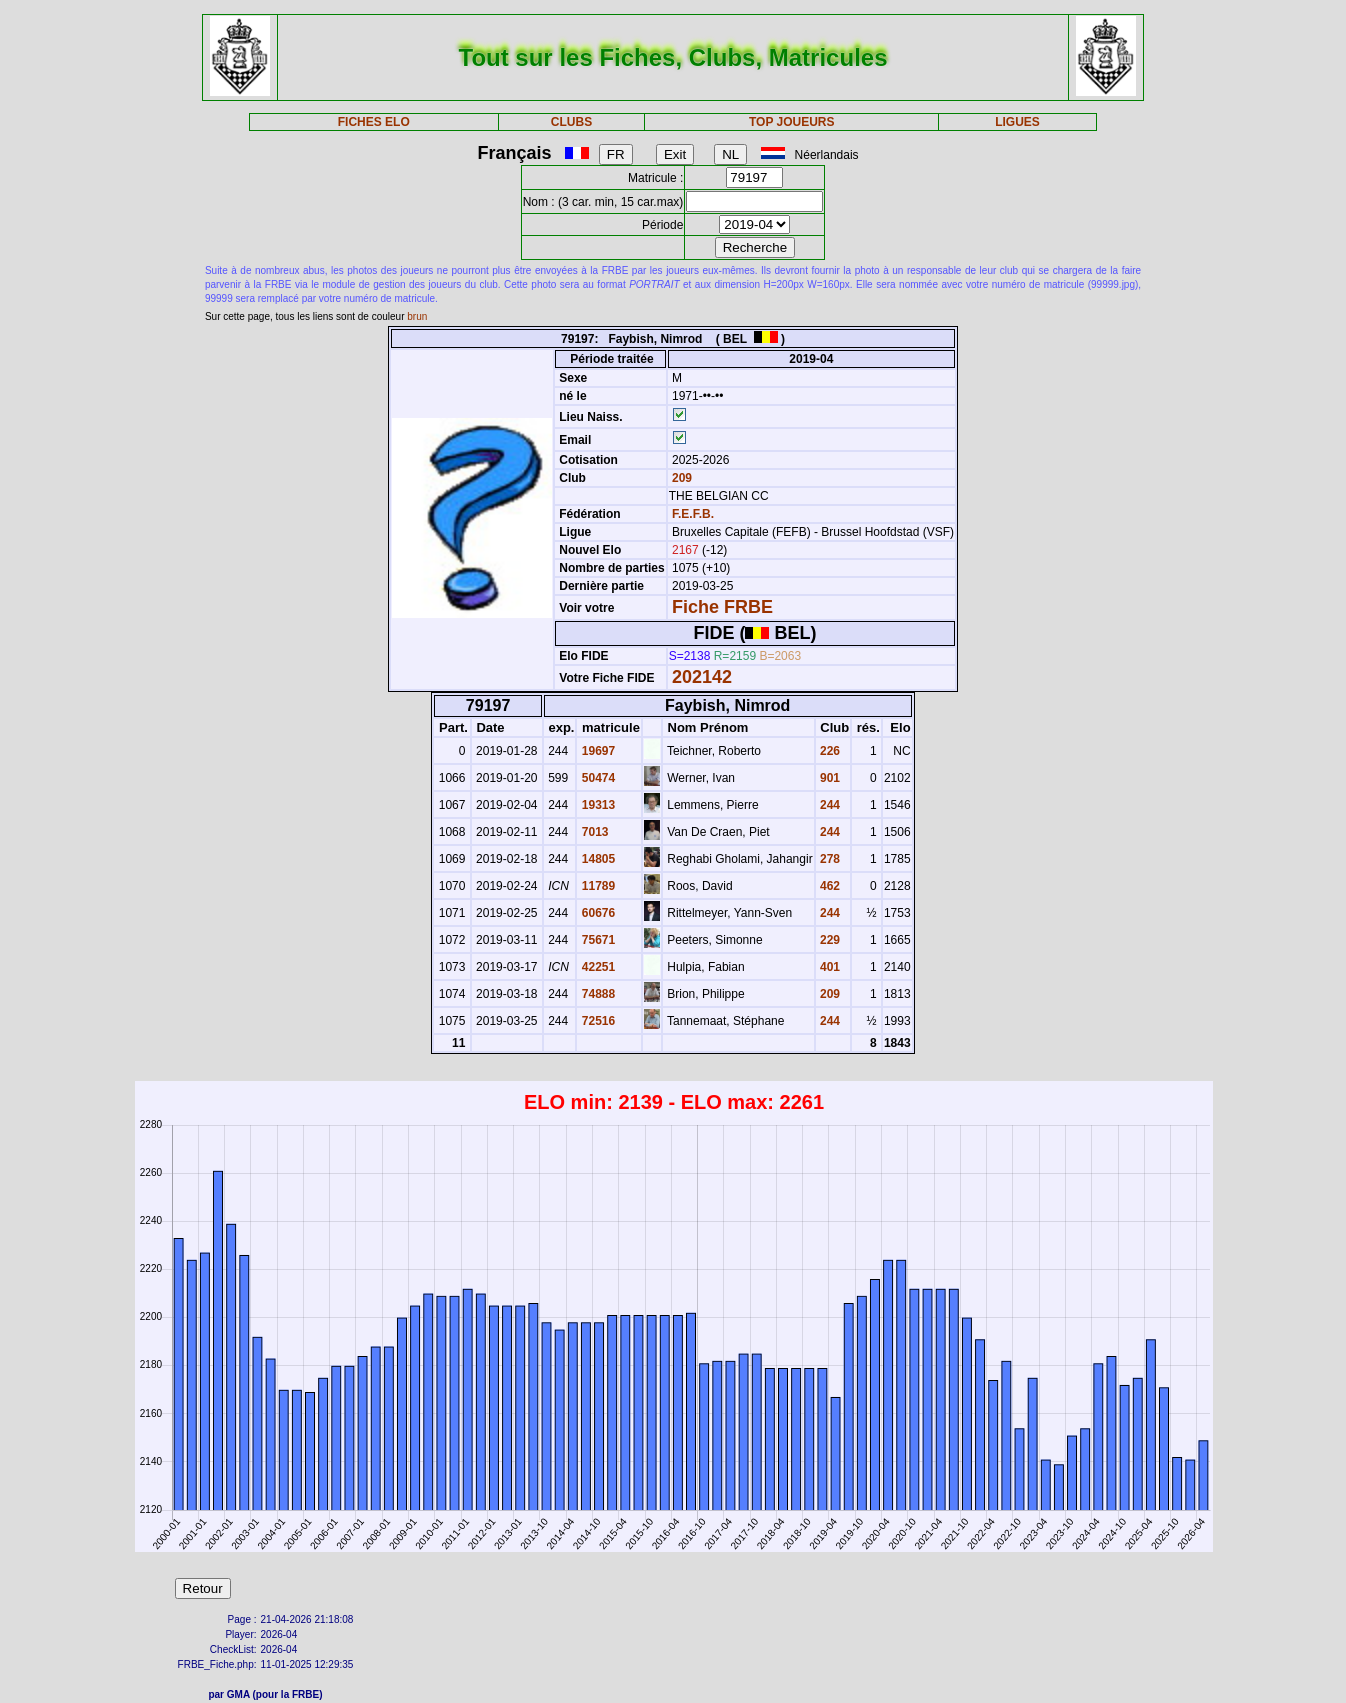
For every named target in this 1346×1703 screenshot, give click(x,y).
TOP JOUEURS (792, 122)
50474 (596, 778)
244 (828, 805)
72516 (596, 1021)
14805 (596, 859)
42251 (596, 967)
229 (828, 940)
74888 (596, 994)
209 (680, 478)
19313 (596, 805)
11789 (596, 886)
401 (828, 967)
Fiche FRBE (722, 607)
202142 (702, 677)
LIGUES (1017, 122)
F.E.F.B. (693, 514)
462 (828, 886)
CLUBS (571, 122)
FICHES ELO (374, 122)
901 (828, 778)
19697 (596, 751)
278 (828, 859)
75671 (596, 940)
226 (828, 751)
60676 (596, 913)
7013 (593, 832)
